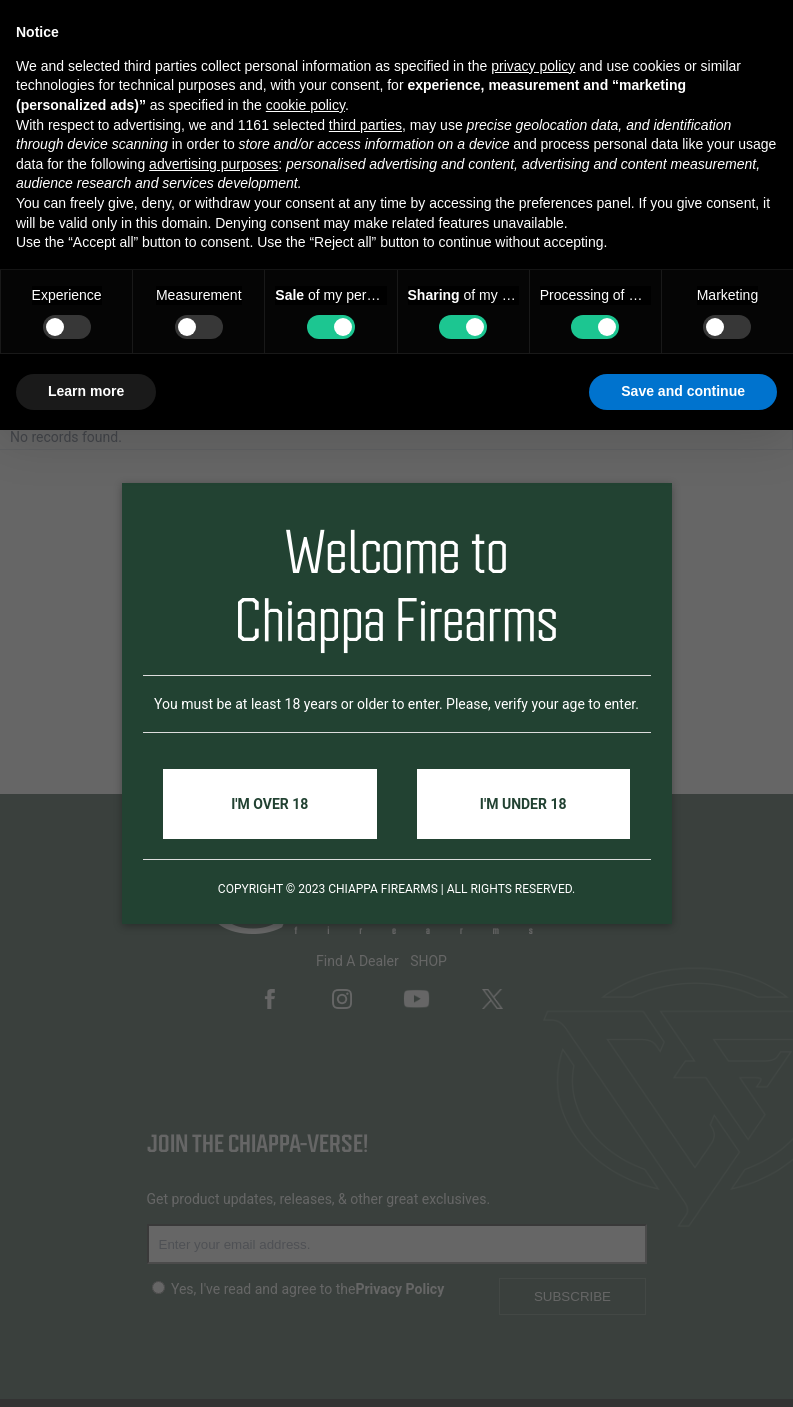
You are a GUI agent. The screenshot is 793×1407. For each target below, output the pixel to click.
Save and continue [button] (683, 391)
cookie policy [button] (305, 105)
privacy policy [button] (533, 66)
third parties (365, 125)
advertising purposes (213, 164)
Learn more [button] (86, 391)
